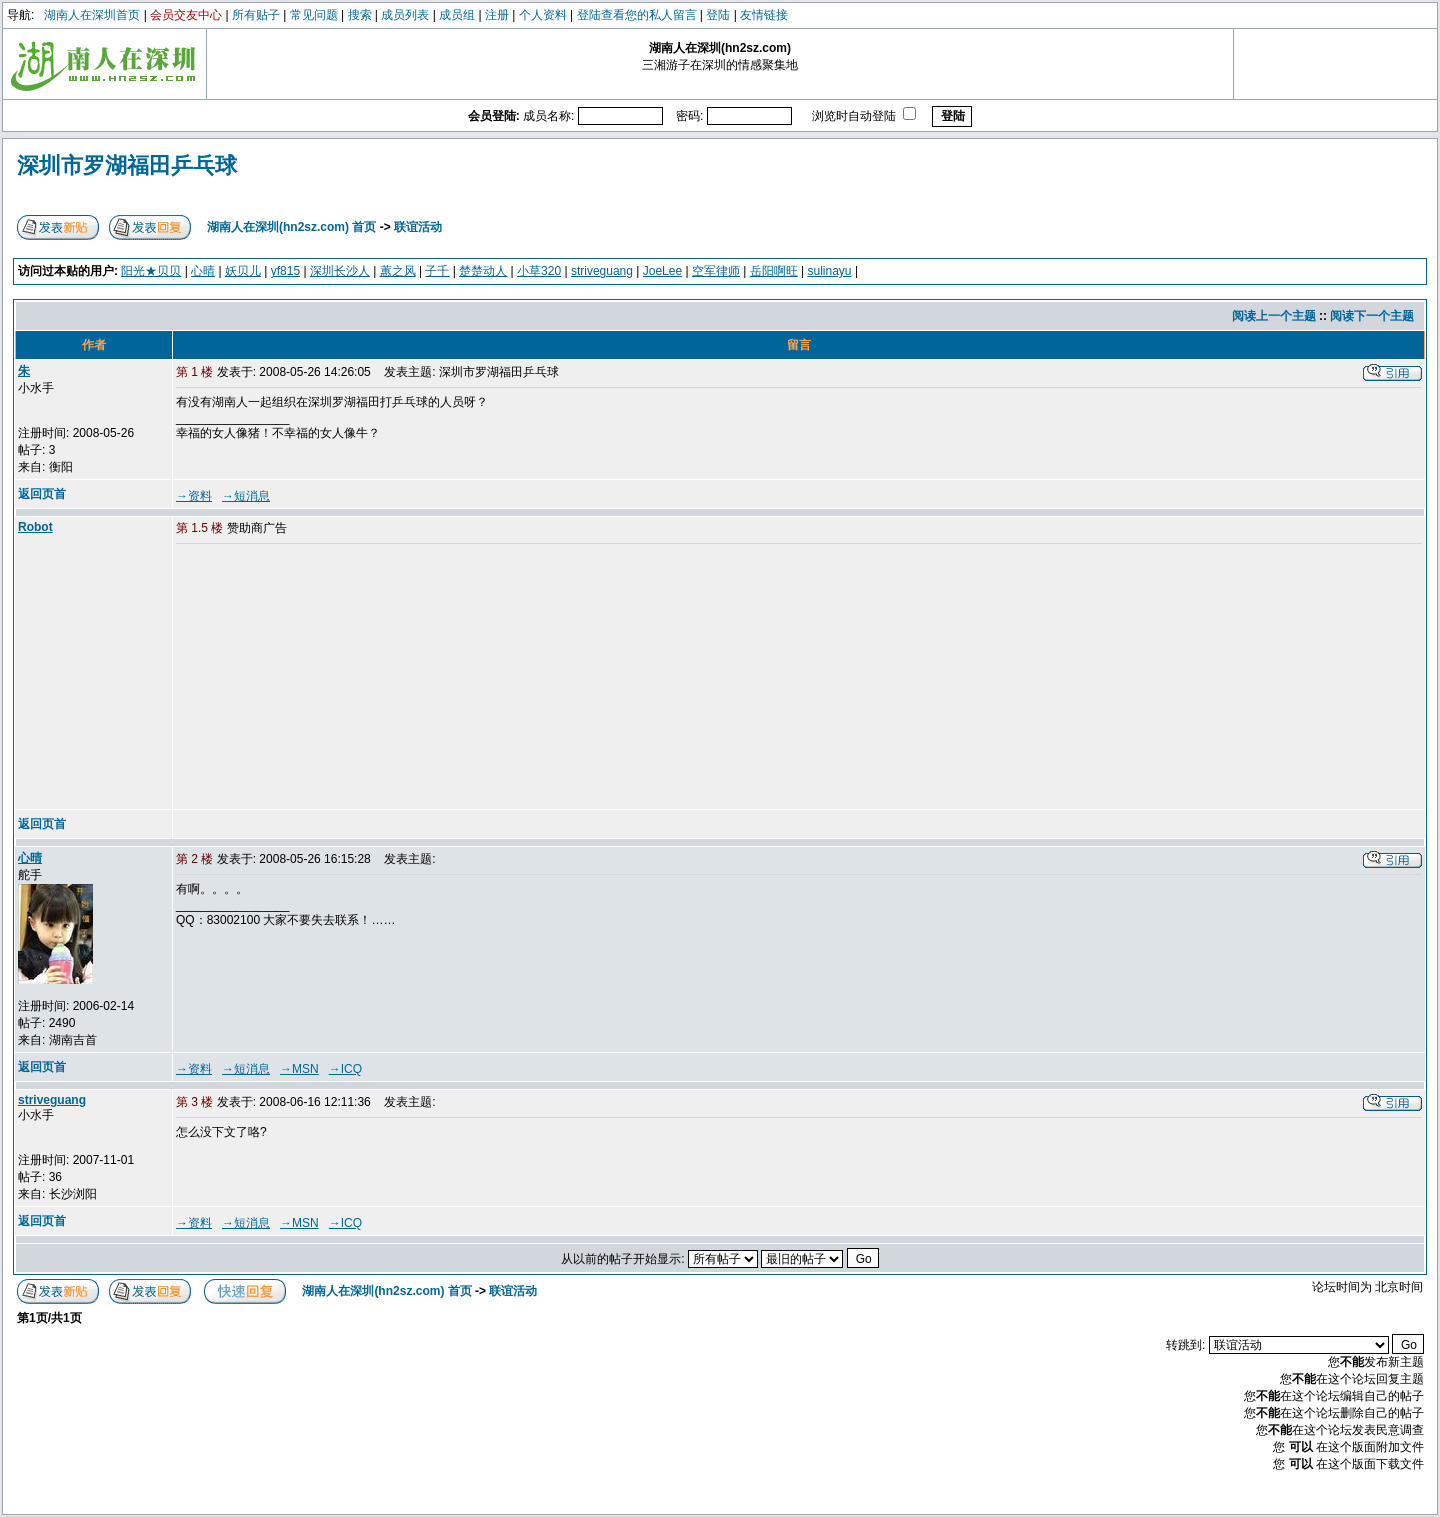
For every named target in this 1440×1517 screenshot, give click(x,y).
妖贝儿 (243, 271)
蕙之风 (398, 271)
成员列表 (405, 15)
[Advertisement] (329, 678)
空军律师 (716, 271)
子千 (437, 271)
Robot (35, 527)
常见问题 (314, 15)
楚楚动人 (483, 271)
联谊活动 (418, 227)
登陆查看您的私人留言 (637, 15)
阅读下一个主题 (1372, 316)
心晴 (203, 271)
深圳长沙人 (340, 271)
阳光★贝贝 (151, 271)
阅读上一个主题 (1274, 316)
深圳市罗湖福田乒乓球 (127, 165)
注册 (497, 15)
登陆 (718, 15)
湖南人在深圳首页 (92, 15)
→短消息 (246, 496)
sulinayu (830, 271)
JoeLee (662, 271)
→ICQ (345, 1069)
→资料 (194, 496)
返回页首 (42, 494)
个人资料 (543, 15)
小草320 (539, 271)
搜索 (360, 15)
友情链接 (764, 15)
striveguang (602, 271)
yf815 (285, 271)
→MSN (299, 1069)
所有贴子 (256, 15)
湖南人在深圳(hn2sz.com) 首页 (291, 227)
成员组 (457, 15)
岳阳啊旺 (774, 271)
